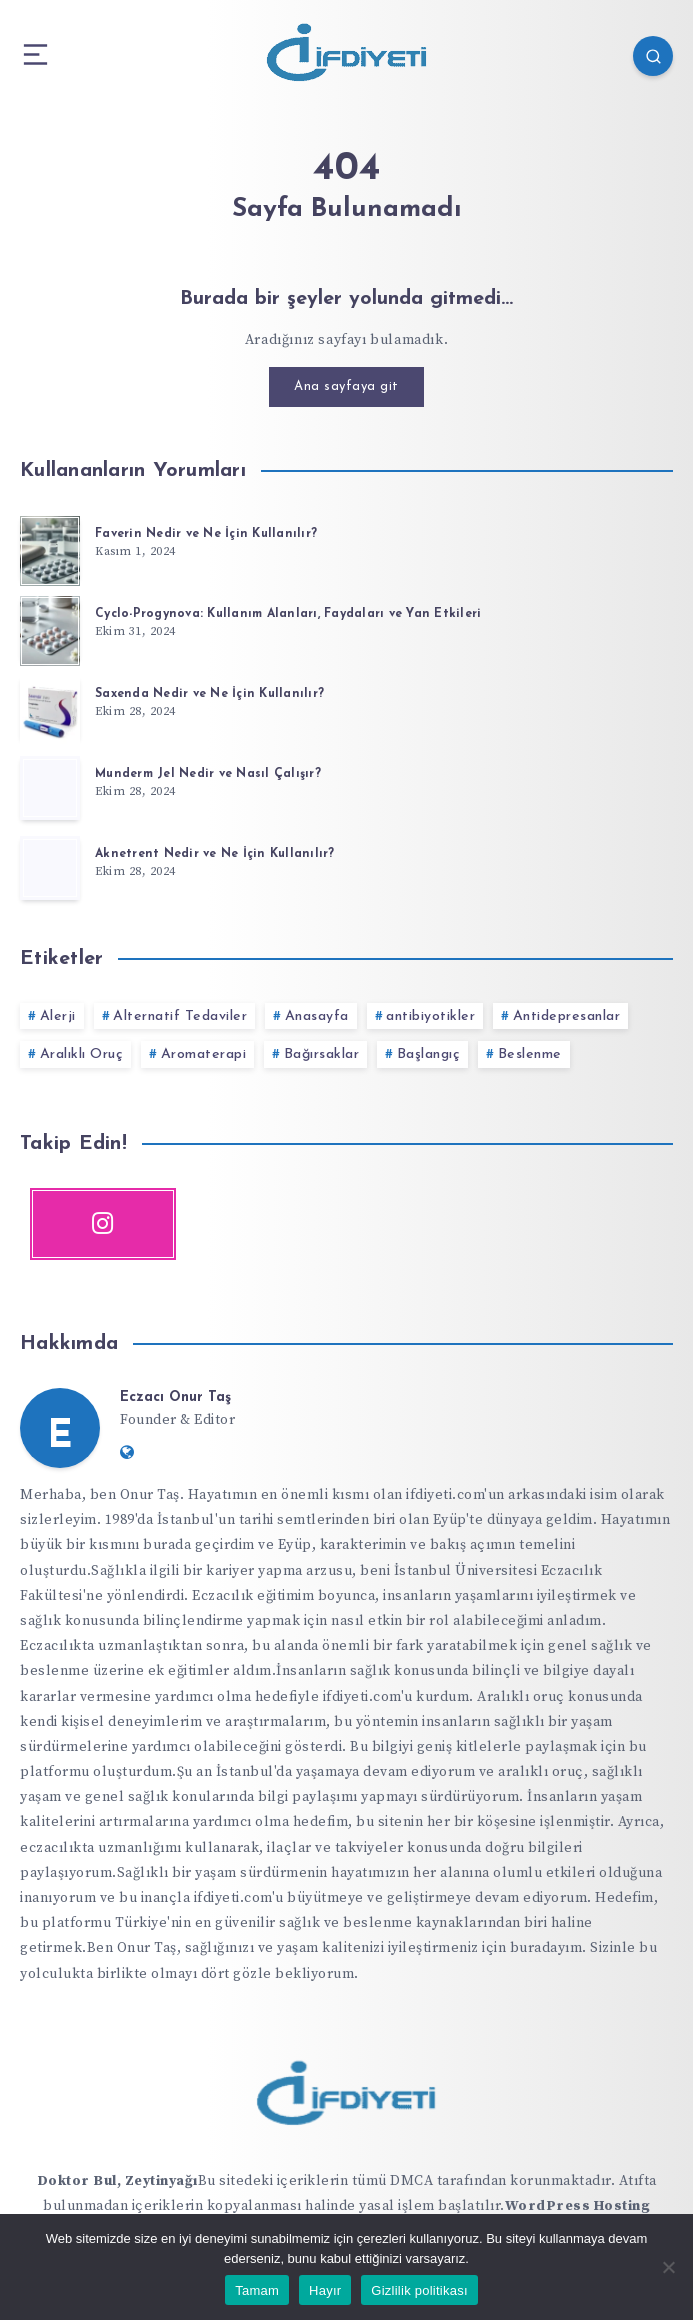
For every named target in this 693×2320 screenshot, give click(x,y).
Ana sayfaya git (346, 386)
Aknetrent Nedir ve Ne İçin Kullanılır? (215, 854)
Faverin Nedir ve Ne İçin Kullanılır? (206, 534)
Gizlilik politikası (419, 2290)
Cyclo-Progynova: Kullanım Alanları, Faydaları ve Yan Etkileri (288, 614)
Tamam (257, 2290)
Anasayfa (317, 1016)
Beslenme (530, 1054)
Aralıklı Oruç (82, 1054)
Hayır (325, 2290)
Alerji (58, 1016)
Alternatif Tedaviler (180, 1016)
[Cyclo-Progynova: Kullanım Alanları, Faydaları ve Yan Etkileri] (50, 628)
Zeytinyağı (161, 2181)
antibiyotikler (430, 1016)
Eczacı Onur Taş (175, 1397)
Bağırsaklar (322, 1054)
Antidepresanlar (567, 1016)
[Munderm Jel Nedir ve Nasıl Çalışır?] (50, 788)
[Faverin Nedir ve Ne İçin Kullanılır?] (50, 548)
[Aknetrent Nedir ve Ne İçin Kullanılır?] (50, 868)
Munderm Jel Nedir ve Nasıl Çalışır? (208, 774)
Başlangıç (429, 1054)
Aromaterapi (204, 1054)
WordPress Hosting (578, 2206)
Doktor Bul (77, 2181)
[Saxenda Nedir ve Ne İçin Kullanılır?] (50, 708)
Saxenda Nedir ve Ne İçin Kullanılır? (209, 694)
